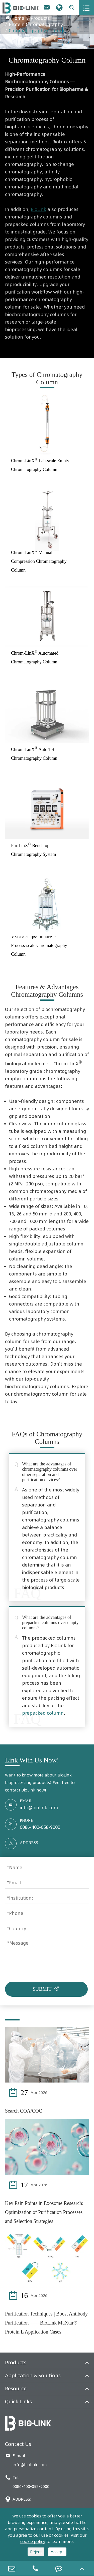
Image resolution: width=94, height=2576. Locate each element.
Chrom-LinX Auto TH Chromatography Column (34, 753)
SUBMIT (47, 1988)
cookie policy (32, 2541)
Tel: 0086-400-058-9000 (27, 2482)
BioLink (38, 209)
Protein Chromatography (36, 24)
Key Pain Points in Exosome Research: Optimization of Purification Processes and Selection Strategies (44, 2212)
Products (40, 18)
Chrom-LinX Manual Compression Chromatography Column (38, 561)
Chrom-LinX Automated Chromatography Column (34, 657)
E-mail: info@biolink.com (26, 2460)
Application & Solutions (33, 2375)
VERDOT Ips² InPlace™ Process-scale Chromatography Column (39, 945)
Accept (57, 2551)
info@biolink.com (39, 1808)
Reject (36, 2551)
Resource (16, 2388)
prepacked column (43, 1713)
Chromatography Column (36, 31)
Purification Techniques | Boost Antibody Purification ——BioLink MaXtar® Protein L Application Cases (46, 2323)
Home (17, 18)
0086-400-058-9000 (40, 1827)
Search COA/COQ (23, 2111)
